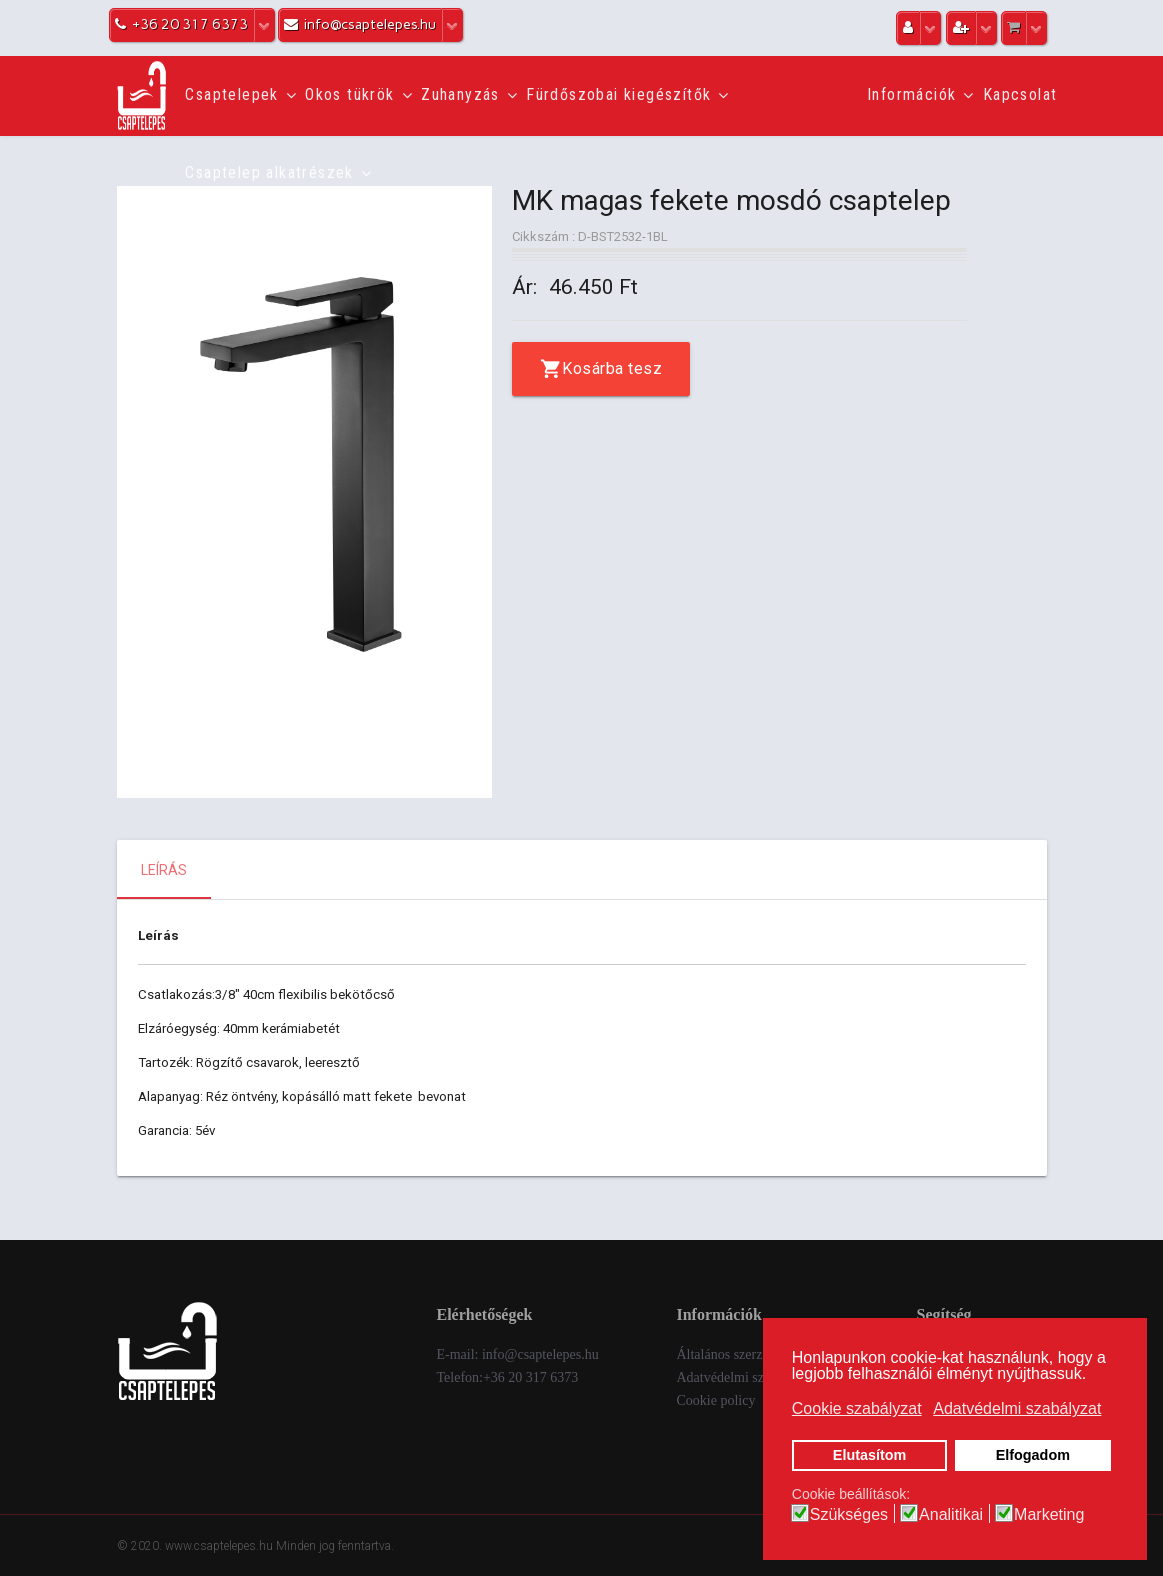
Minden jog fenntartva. (335, 1546)
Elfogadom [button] (1033, 1455)
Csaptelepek (231, 94)
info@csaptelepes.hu (540, 1354)
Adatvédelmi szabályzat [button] (1017, 1408)
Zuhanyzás (460, 94)
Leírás (164, 870)
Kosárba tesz (612, 368)
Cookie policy (715, 1400)
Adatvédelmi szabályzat (743, 1377)
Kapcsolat (1020, 94)
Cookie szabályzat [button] (857, 1408)
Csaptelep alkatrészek (269, 172)
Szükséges (849, 1515)
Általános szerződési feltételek (761, 1354)
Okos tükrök (349, 94)
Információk (911, 94)
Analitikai (951, 1515)
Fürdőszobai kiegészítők (618, 94)
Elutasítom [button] (870, 1455)
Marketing (1049, 1515)
